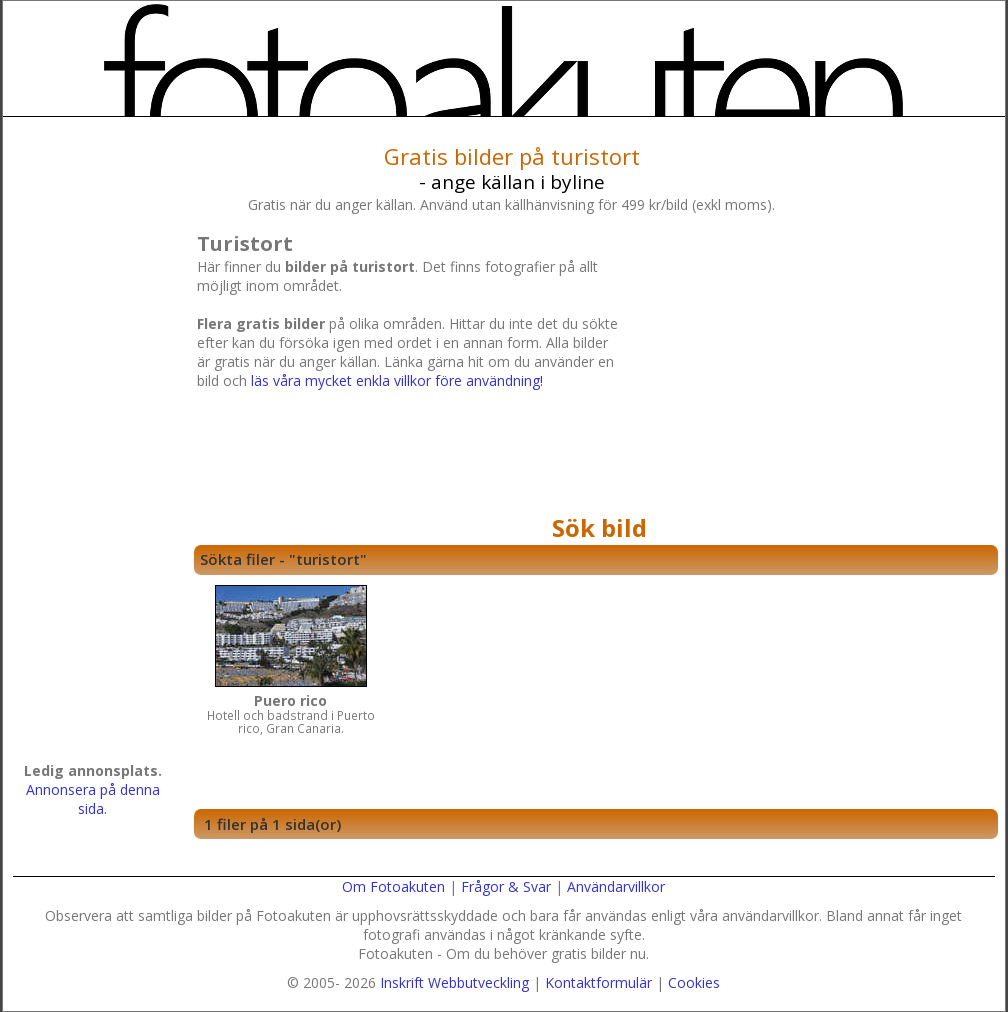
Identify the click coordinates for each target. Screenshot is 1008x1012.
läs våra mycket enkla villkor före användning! (397, 380)
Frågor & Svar (506, 886)
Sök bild (599, 527)
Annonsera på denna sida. (93, 799)
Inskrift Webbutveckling (454, 982)
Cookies (694, 982)
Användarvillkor (616, 886)
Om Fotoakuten (393, 886)
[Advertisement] (806, 367)
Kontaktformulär (598, 982)
